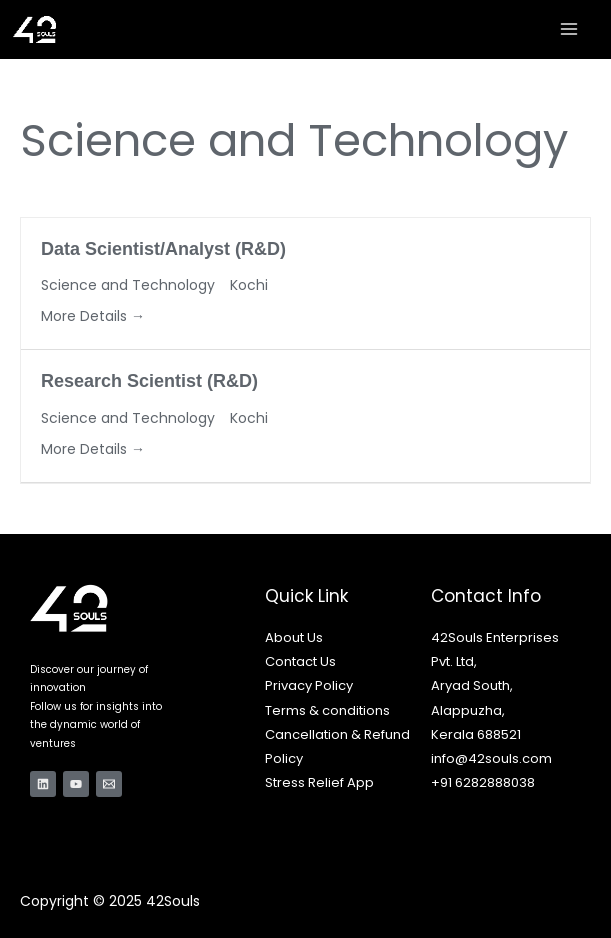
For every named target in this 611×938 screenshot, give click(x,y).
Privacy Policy (309, 685)
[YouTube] (76, 784)
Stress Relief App (319, 782)
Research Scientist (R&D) (149, 381)
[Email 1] (109, 784)
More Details (93, 316)
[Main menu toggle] (569, 29)
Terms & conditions (327, 710)
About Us (294, 637)
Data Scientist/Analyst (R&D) (163, 249)
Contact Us (300, 661)
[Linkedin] (43, 784)
